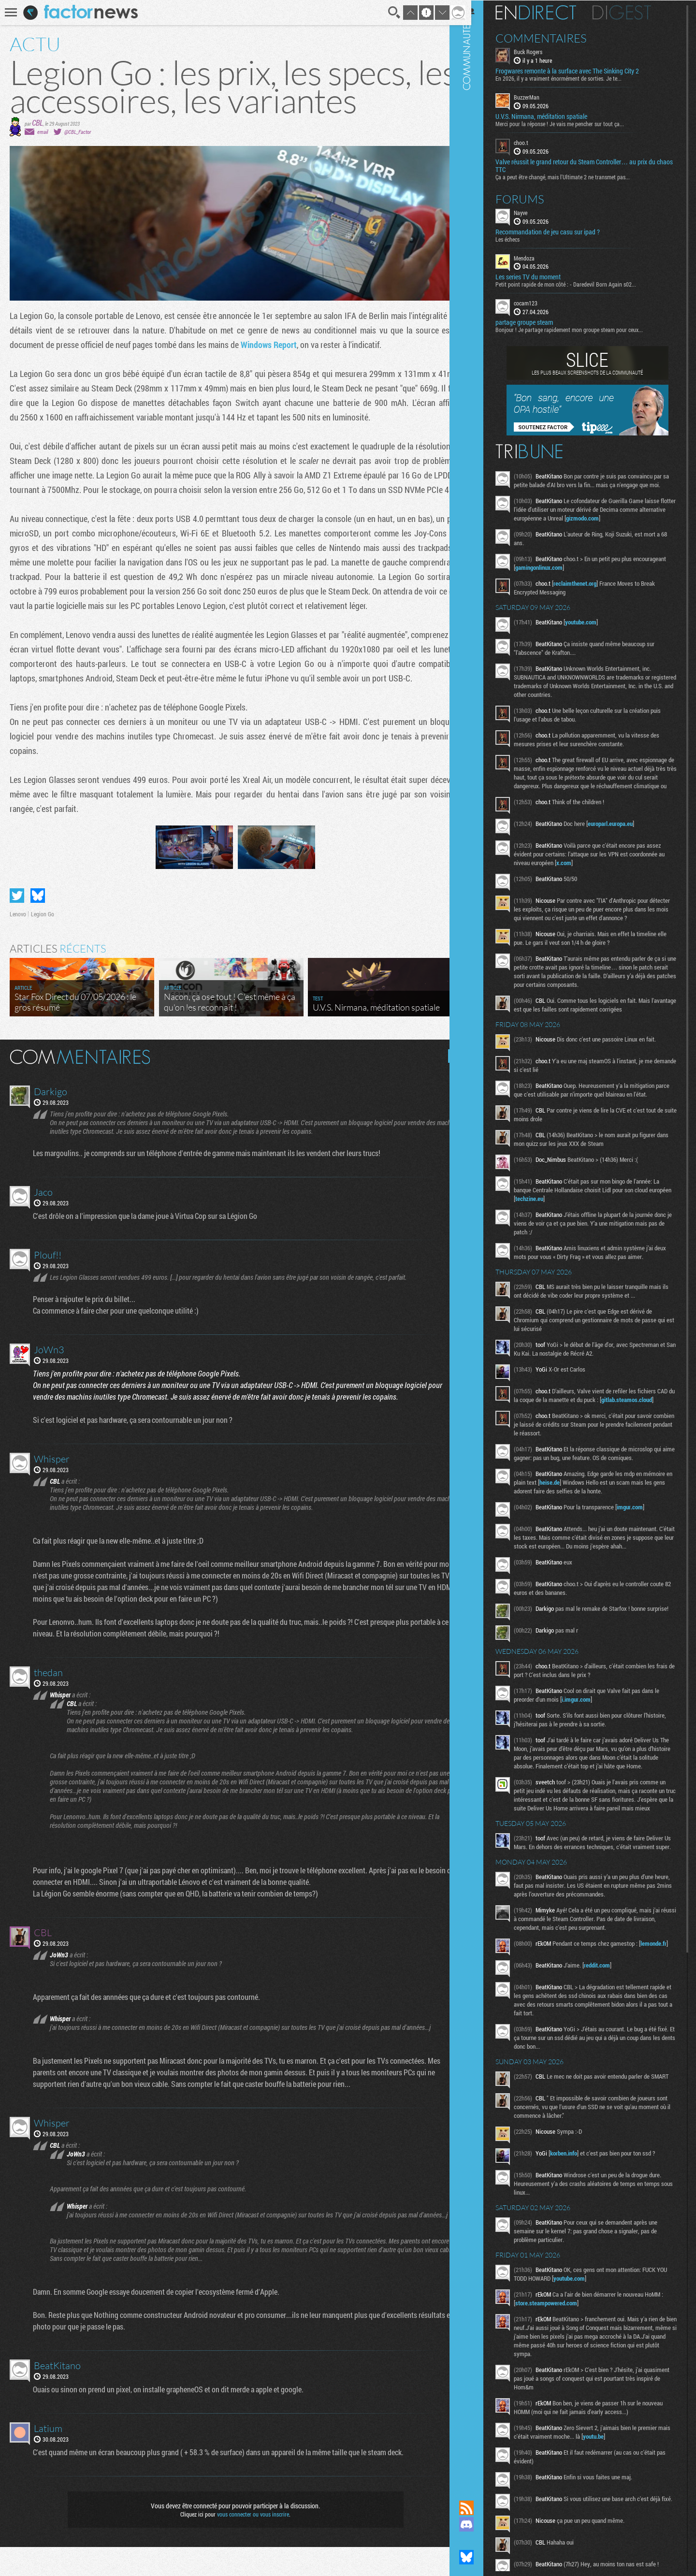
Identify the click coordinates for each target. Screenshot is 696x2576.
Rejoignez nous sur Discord (481, 2524)
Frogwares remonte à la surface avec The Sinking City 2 (581, 70)
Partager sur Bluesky (37, 924)
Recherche (387, 12)
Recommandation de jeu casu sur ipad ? (562, 231)
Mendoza (538, 257)
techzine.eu (567, 1215)
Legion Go (42, 943)
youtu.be (621, 2505)
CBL (37, 122)
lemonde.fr (543, 2015)
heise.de (594, 1508)
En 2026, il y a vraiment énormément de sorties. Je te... (573, 78)
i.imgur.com (590, 1736)
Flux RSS (481, 2508)
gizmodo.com (624, 526)
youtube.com (595, 630)
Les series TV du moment (542, 276)
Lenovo (18, 943)
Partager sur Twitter (17, 924)
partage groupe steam (538, 322)
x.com (585, 879)
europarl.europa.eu (624, 840)
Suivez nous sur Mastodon (481, 2540)
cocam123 (540, 302)
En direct (550, 12)
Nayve (535, 212)
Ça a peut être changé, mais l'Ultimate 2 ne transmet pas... (577, 176)
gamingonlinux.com (587, 575)
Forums (534, 198)
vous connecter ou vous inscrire (250, 2543)
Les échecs (522, 238)
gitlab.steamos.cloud (555, 1425)
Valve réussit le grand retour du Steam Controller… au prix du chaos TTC (590, 165)
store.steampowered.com (563, 2372)
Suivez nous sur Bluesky (481, 2557)
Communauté (481, 1240)
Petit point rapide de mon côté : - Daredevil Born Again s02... (580, 284)
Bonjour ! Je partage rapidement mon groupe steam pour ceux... (583, 329)
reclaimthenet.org (589, 591)
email (42, 131)
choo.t (535, 142)
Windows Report (269, 344)
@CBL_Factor (77, 131)
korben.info (578, 2222)
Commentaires (555, 37)
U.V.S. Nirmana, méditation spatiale (556, 116)
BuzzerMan (541, 97)
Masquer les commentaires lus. (447, 1085)
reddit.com (611, 2031)
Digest (636, 12)
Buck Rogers (542, 51)
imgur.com (644, 1532)
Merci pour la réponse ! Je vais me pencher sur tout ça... (574, 123)
